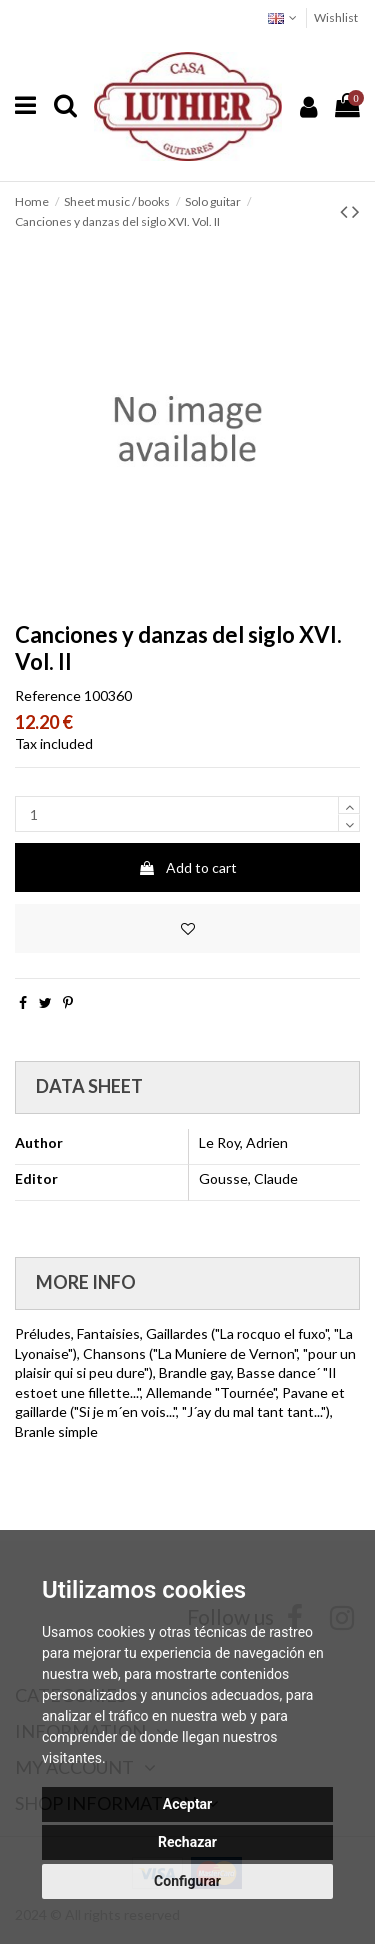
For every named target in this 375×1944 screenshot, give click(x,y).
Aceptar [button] (188, 1804)
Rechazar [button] (187, 1842)
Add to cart (187, 867)
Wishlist (336, 17)
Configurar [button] (187, 1881)
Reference (48, 695)
